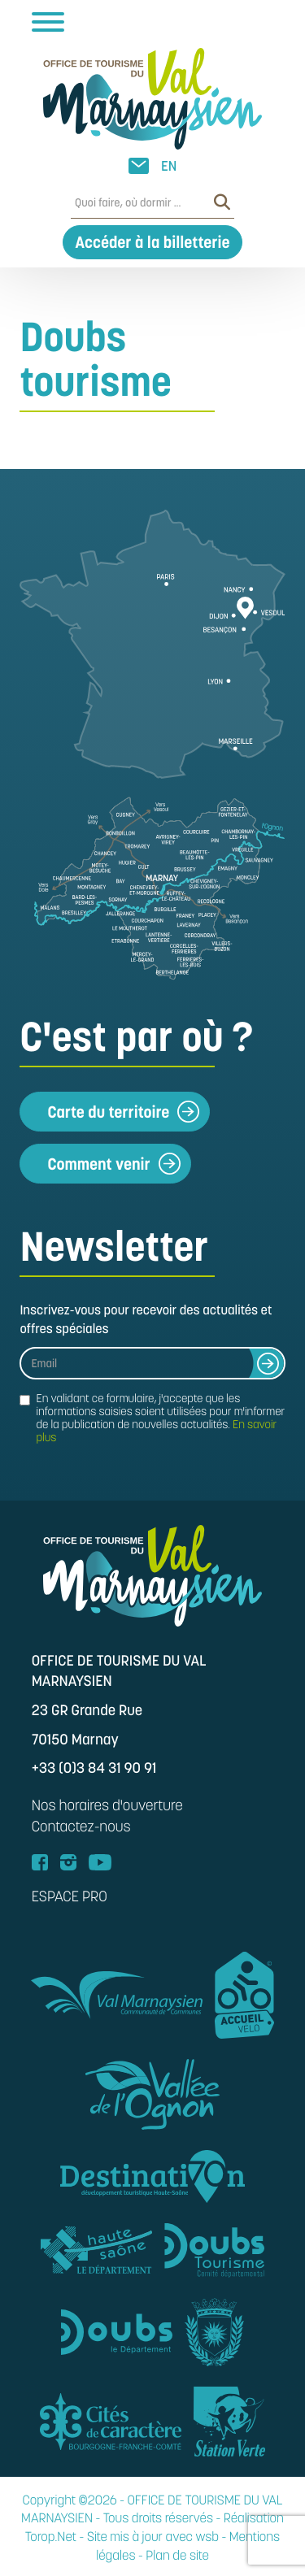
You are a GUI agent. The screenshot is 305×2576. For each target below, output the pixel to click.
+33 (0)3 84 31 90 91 (94, 1768)
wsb (207, 2537)
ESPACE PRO (69, 1896)
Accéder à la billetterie (153, 242)
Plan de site (177, 2556)
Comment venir (113, 1164)
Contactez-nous (81, 1827)
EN (168, 166)
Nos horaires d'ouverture (107, 1805)
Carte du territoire (123, 1112)
